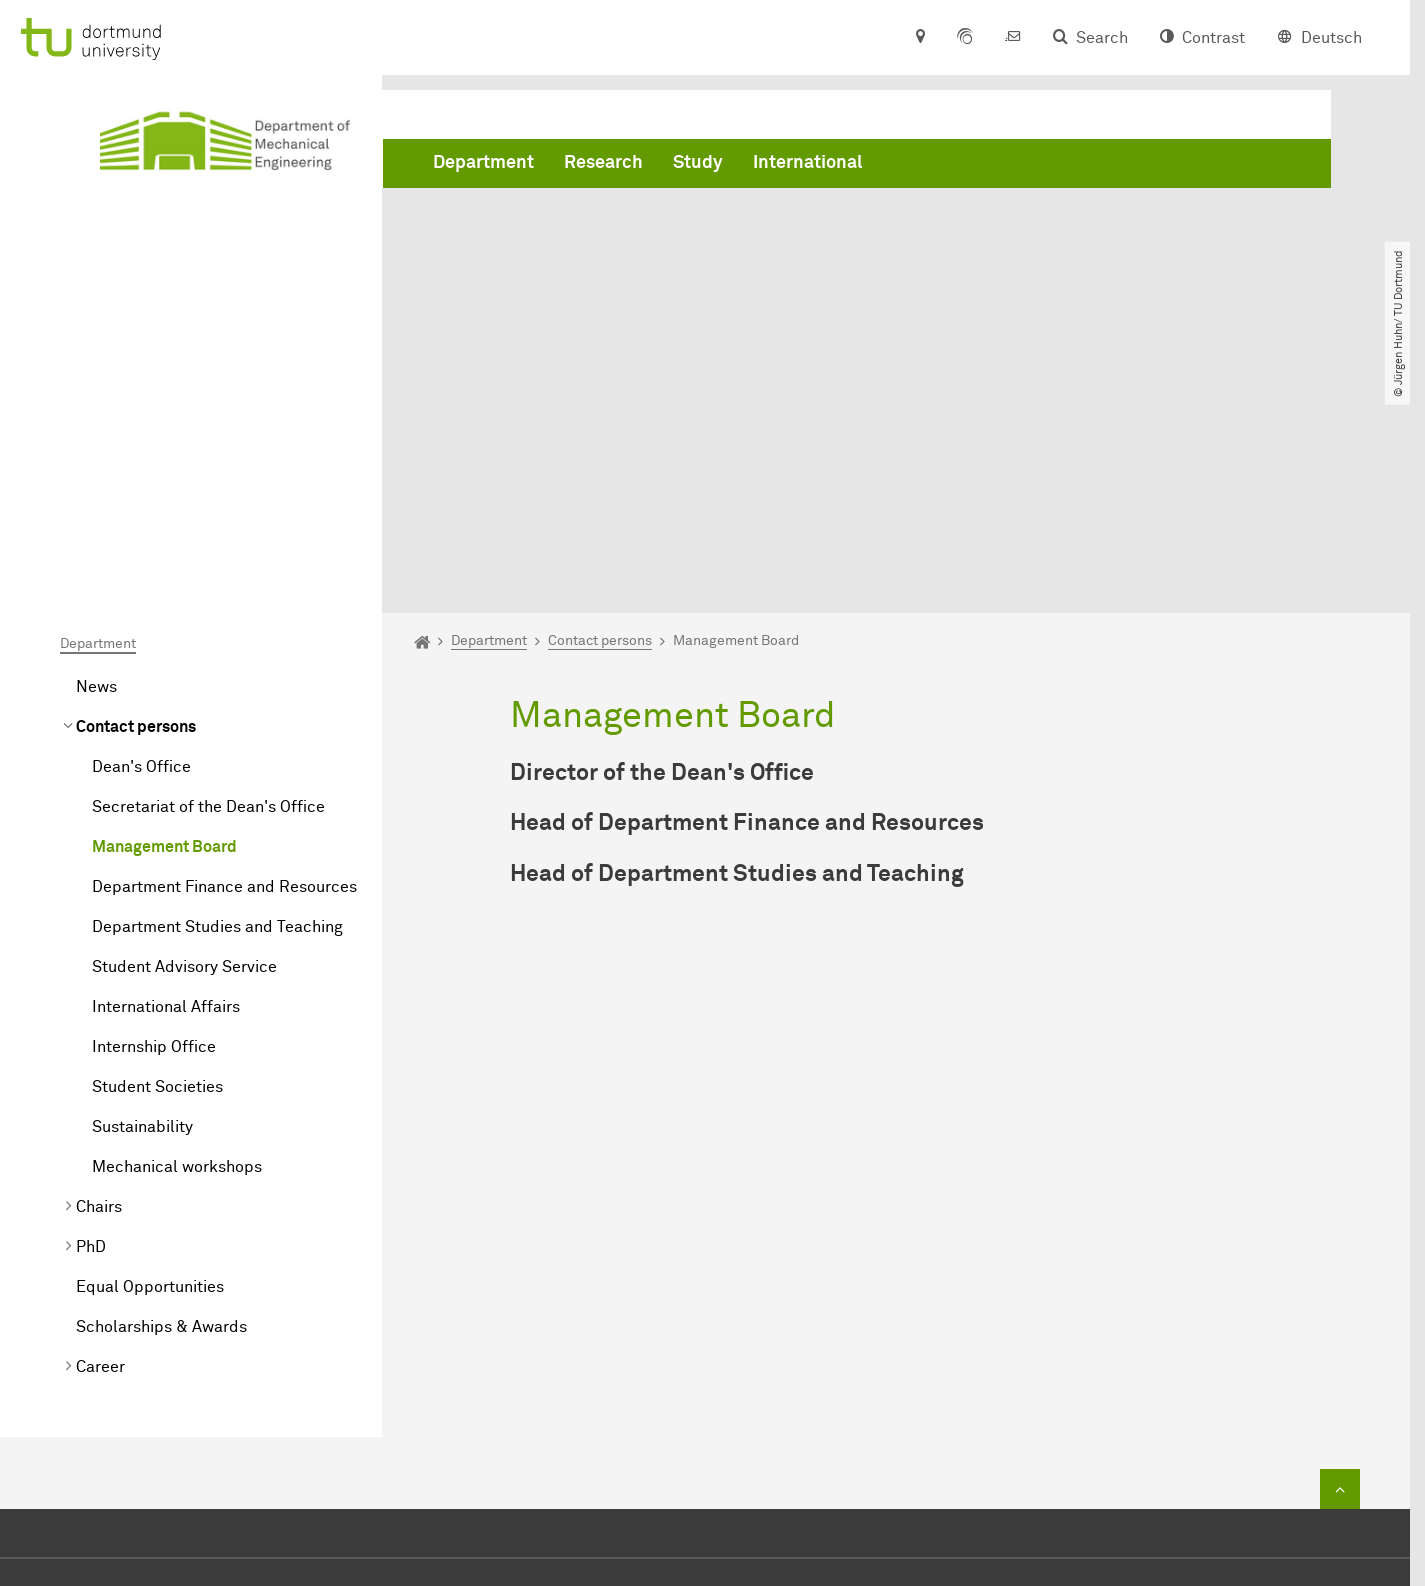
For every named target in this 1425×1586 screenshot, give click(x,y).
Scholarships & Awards (161, 1102)
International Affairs (166, 782)
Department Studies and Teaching (217, 702)
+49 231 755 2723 (709, 1402)
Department (483, 163)
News (96, 462)
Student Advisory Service (184, 742)
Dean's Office (141, 542)
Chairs (99, 982)
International (807, 163)
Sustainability (142, 902)
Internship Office (154, 822)
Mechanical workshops (177, 942)
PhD (91, 1022)
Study (698, 163)
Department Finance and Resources (224, 662)
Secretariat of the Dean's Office (208, 582)
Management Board (164, 622)
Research (603, 163)
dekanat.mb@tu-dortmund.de (755, 1432)
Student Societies (157, 862)
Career (100, 1142)
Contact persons (136, 502)
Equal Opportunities (150, 1062)
